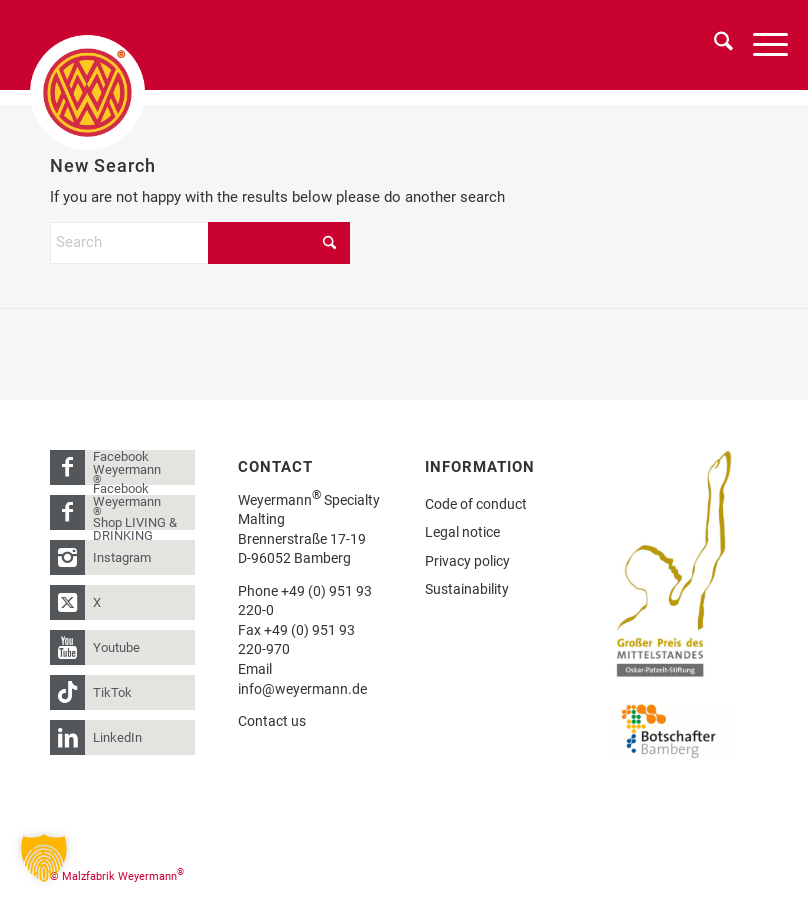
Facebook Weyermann (127, 467)
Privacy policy (467, 561)
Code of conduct (476, 504)
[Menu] (760, 45)
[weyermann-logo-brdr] (87, 92)
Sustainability (467, 589)
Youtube (116, 647)
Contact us (272, 721)
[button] (44, 858)
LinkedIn (117, 737)
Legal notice (462, 532)
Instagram (122, 557)
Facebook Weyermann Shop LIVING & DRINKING (135, 512)
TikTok (112, 692)
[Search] (713, 45)
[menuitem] (713, 45)
